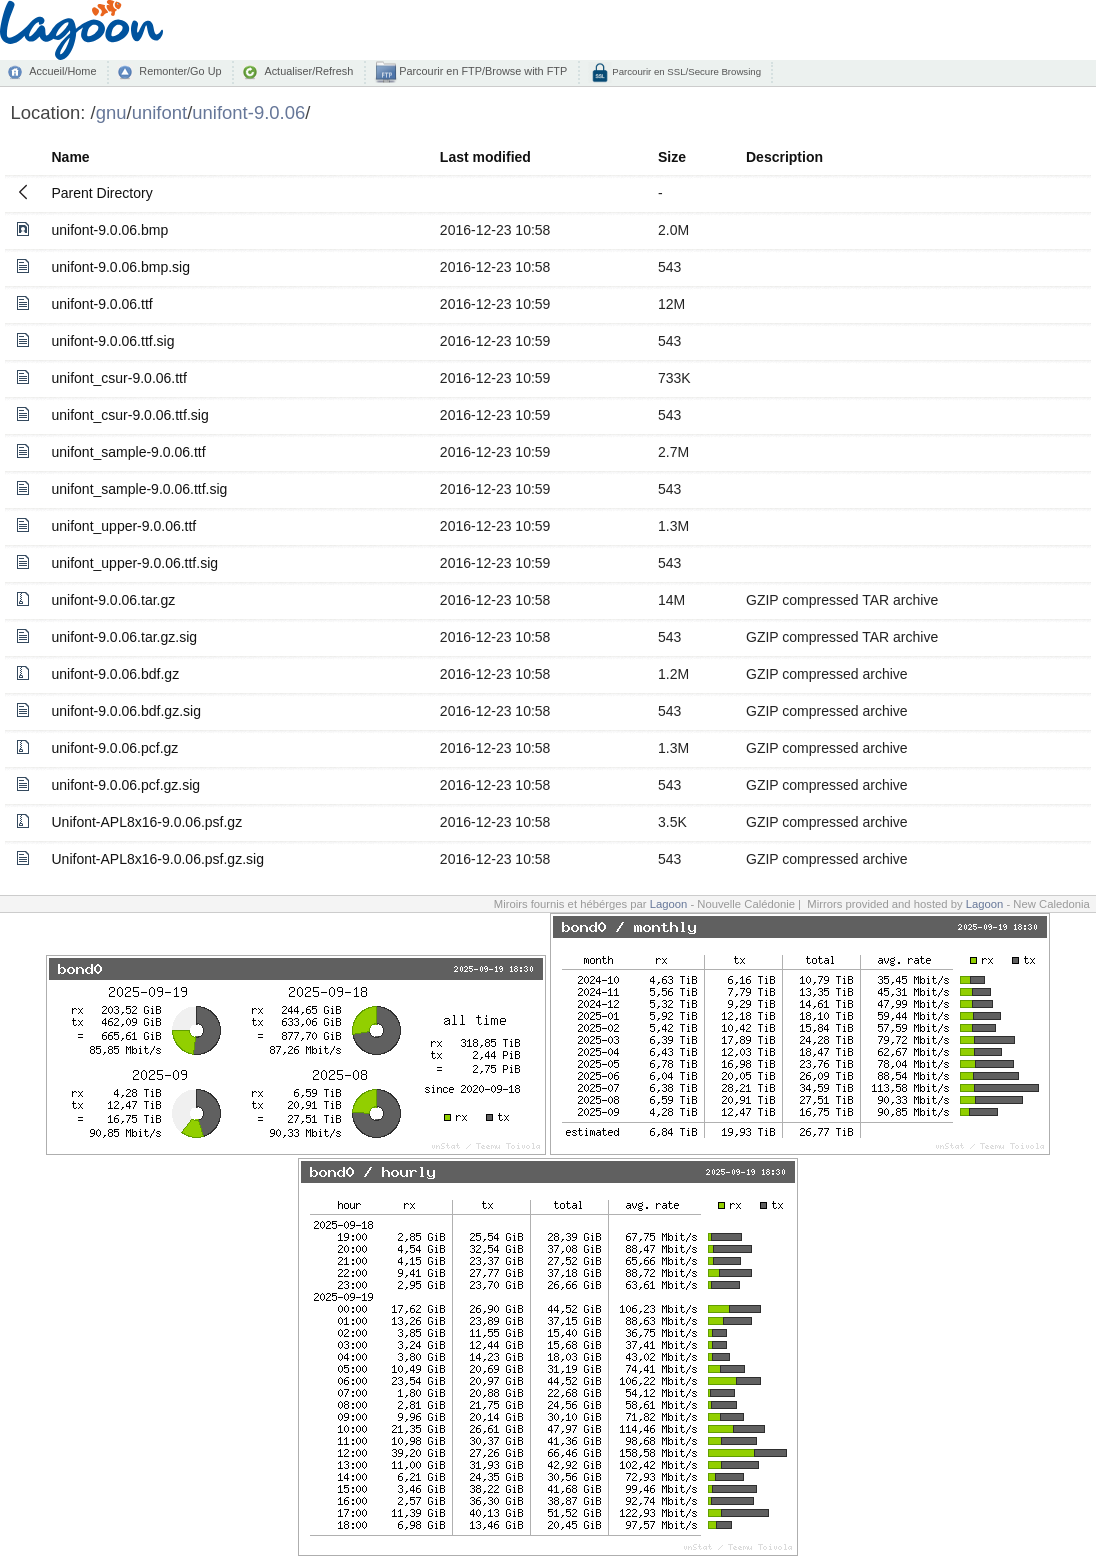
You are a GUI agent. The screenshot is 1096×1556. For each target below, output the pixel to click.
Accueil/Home (62, 71)
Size (672, 157)
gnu (111, 112)
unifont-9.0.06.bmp (109, 230)
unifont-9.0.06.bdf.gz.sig (125, 711)
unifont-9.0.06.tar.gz (113, 600)
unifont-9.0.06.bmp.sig (120, 267)
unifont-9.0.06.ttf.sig (112, 341)
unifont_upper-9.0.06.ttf (123, 526)
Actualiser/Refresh (308, 71)
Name (70, 157)
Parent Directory (101, 193)
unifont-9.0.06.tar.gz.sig (124, 637)
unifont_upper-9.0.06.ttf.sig (134, 563)
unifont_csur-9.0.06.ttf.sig (129, 415)
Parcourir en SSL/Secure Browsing (685, 71)
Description (784, 157)
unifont (159, 112)
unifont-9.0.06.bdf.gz (115, 674)
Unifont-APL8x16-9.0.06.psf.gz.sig (157, 859)
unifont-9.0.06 (248, 112)
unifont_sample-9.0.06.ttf (128, 452)
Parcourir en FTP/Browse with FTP (481, 71)
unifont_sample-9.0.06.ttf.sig (139, 489)
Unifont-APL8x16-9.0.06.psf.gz (146, 822)
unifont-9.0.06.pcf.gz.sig (125, 785)
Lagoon (669, 904)
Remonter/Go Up (180, 71)
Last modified (485, 157)
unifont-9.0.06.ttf (101, 304)
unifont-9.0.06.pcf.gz (114, 748)
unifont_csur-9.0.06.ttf (118, 378)
